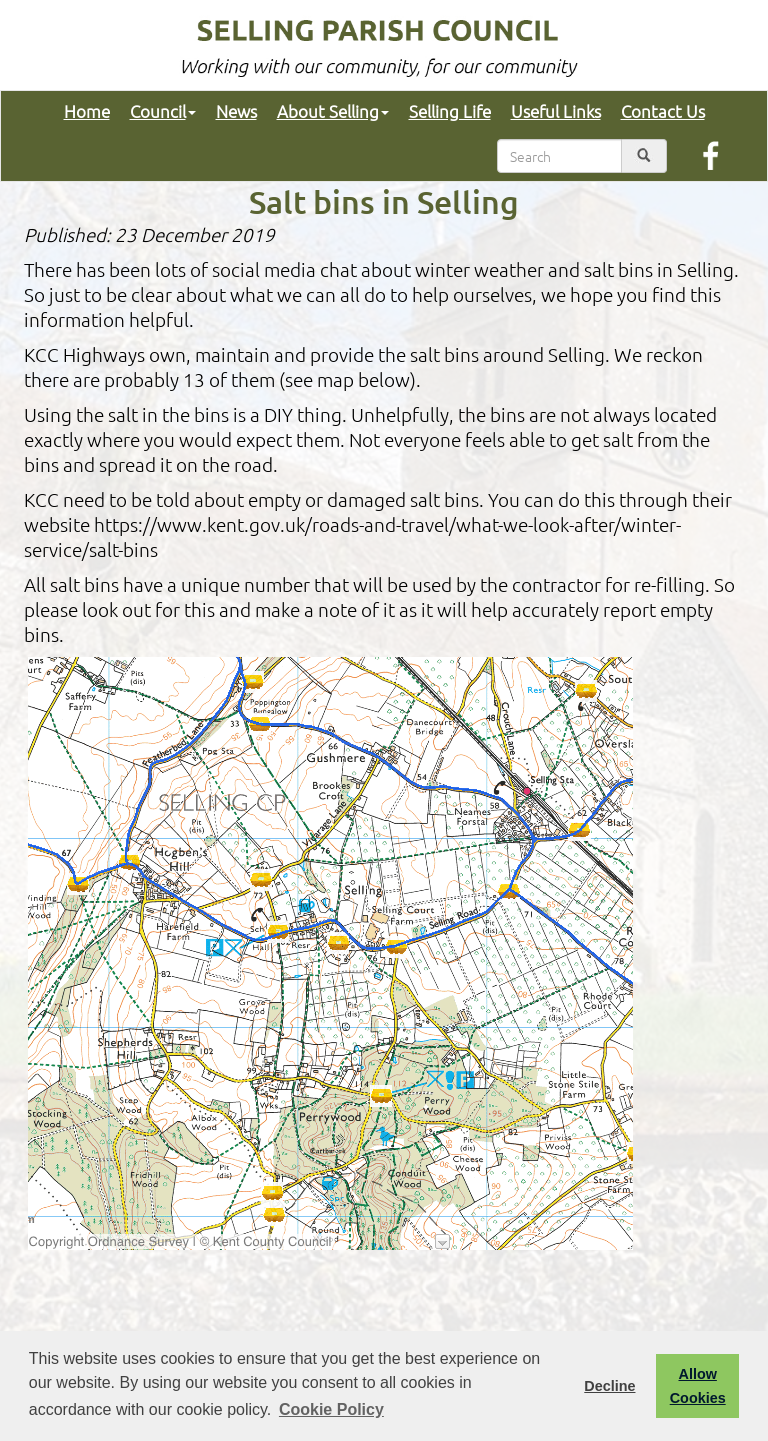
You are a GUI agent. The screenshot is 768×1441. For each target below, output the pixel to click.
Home (87, 111)
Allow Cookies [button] (698, 1386)
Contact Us (663, 111)
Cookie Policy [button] (331, 1409)
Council (163, 111)
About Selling (333, 111)
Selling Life (450, 111)
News (236, 111)
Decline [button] (609, 1386)
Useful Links (556, 111)
